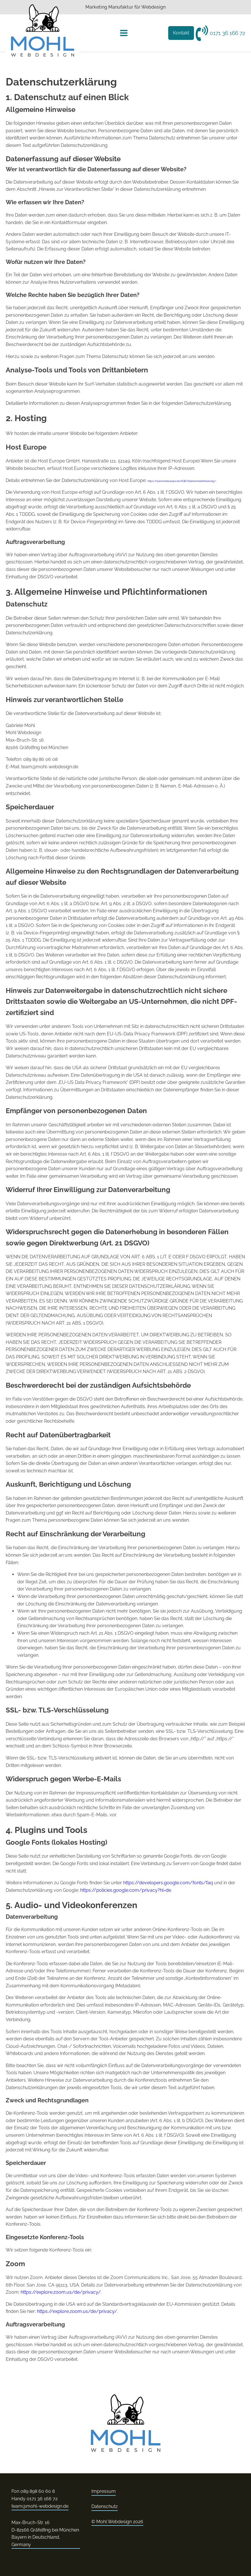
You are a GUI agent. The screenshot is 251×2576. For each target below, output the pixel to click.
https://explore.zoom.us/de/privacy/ (61, 2292)
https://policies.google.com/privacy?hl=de (125, 1890)
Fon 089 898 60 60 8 (33, 2491)
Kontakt (181, 33)
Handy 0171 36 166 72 (34, 2498)
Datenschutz (104, 2506)
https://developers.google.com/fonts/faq (168, 1882)
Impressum (103, 2491)
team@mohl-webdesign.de (39, 2506)
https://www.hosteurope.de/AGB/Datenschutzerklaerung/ (182, 481)
